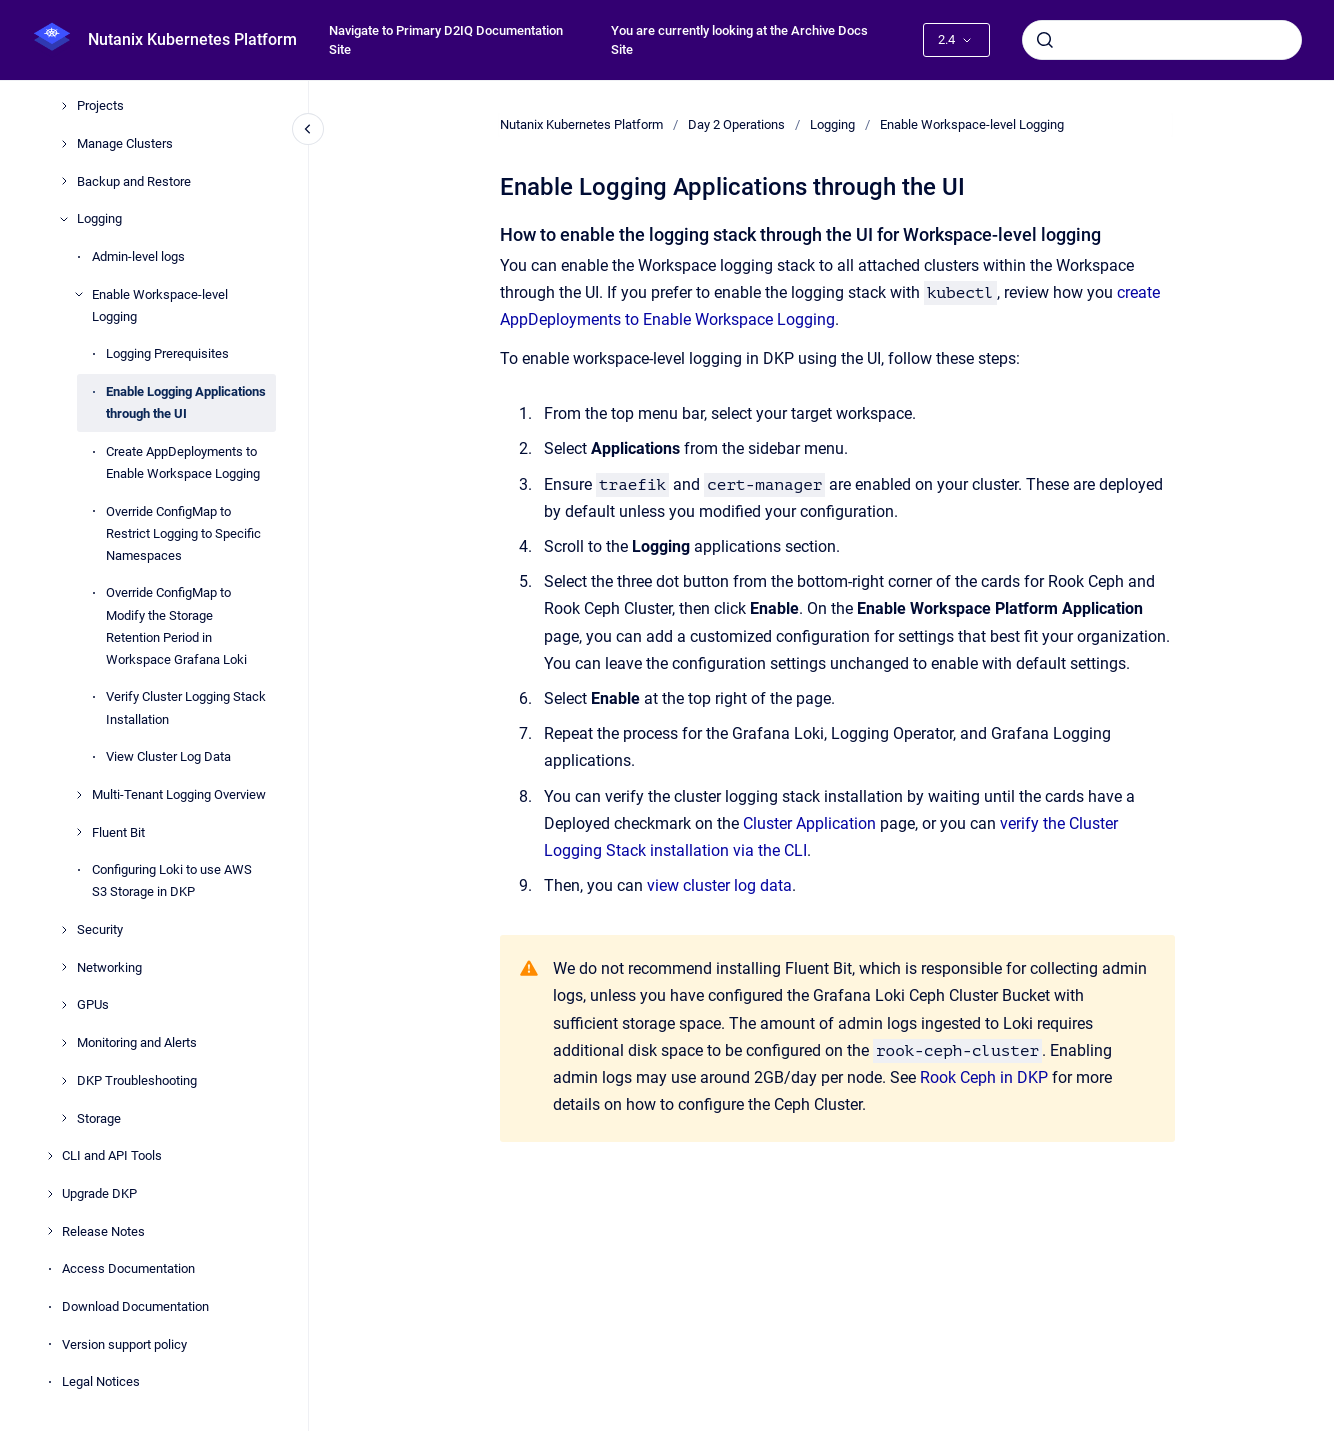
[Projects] (64, 106)
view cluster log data (719, 885)
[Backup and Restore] (64, 181)
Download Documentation (135, 1306)
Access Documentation (128, 1268)
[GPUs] (64, 1005)
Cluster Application (809, 823)
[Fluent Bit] (79, 832)
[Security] (64, 930)
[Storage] (64, 1118)
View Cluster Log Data (168, 756)
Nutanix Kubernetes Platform (192, 39)
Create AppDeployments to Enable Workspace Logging (183, 462)
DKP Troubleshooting (137, 1080)
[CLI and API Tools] (50, 1156)
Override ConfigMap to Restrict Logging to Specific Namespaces (183, 533)
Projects (100, 105)
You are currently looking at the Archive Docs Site (739, 40)
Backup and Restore (134, 181)
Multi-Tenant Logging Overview (179, 794)
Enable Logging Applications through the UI (186, 402)
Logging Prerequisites (167, 353)
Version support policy (124, 1344)
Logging (99, 218)
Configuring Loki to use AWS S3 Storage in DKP (172, 880)
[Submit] (1045, 40)
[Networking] (64, 967)
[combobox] (1162, 40)
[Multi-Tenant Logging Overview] (79, 795)
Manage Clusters (125, 143)
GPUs (93, 1004)
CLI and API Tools (112, 1155)
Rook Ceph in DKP (986, 1077)
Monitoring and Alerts (137, 1042)
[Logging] (64, 219)
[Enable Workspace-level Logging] (79, 294)
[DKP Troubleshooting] (64, 1081)
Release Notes (103, 1231)
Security (100, 929)
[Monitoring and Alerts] (64, 1043)
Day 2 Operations (736, 124)
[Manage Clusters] (64, 144)
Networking (109, 967)
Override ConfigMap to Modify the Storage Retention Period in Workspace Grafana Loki (176, 625)
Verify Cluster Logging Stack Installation (186, 707)
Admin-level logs (138, 256)
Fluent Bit (118, 832)
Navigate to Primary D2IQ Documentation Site (446, 40)
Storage (99, 1118)
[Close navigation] (308, 129)
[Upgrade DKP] (50, 1194)
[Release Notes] (50, 1231)
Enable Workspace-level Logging (160, 305)
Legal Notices (101, 1381)
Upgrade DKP (99, 1193)
